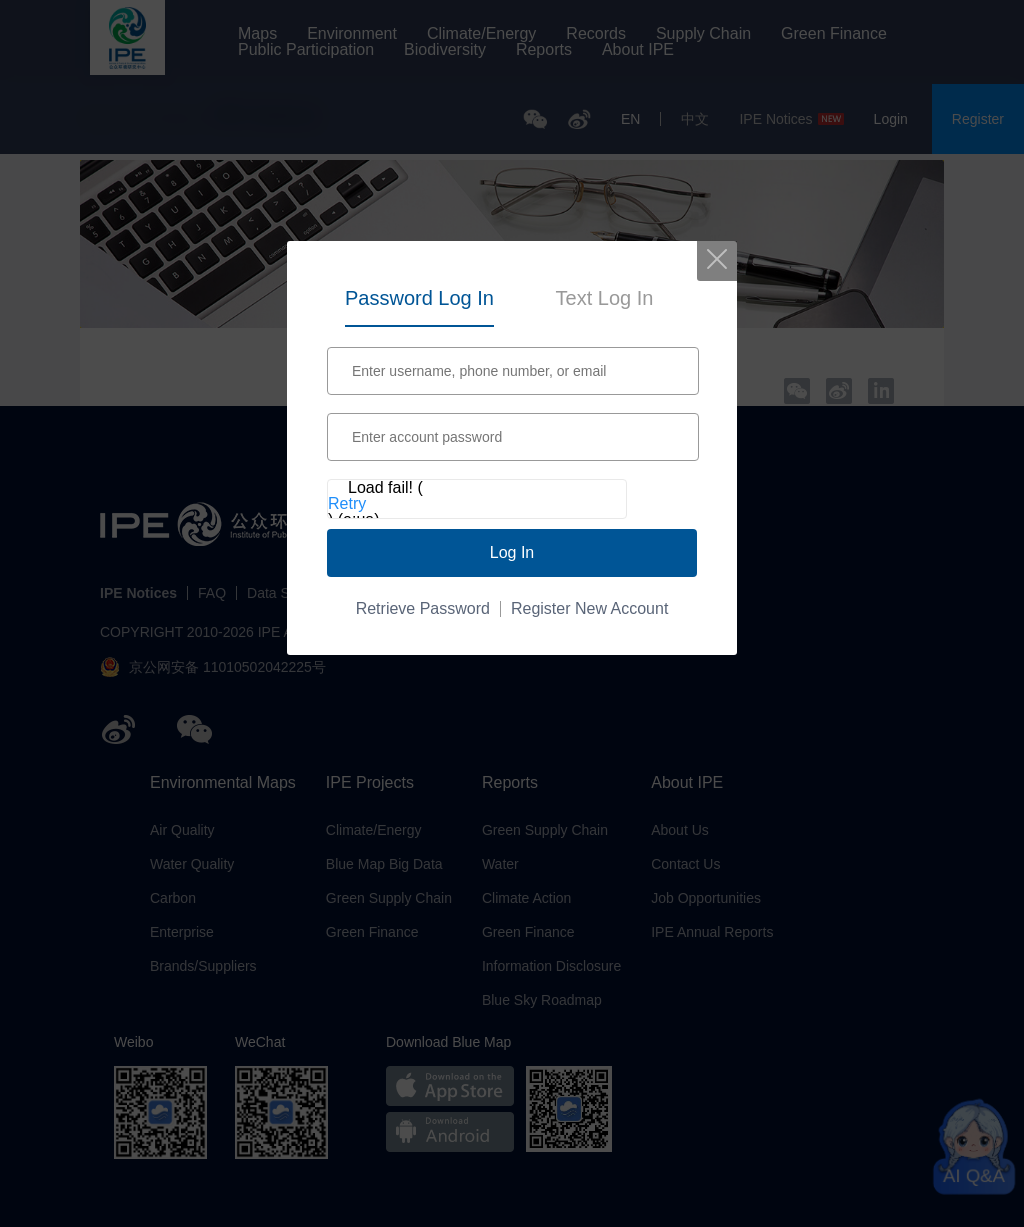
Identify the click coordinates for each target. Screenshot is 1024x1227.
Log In (512, 552)
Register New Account (589, 609)
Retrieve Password (423, 609)
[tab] (419, 295)
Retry (347, 504)
